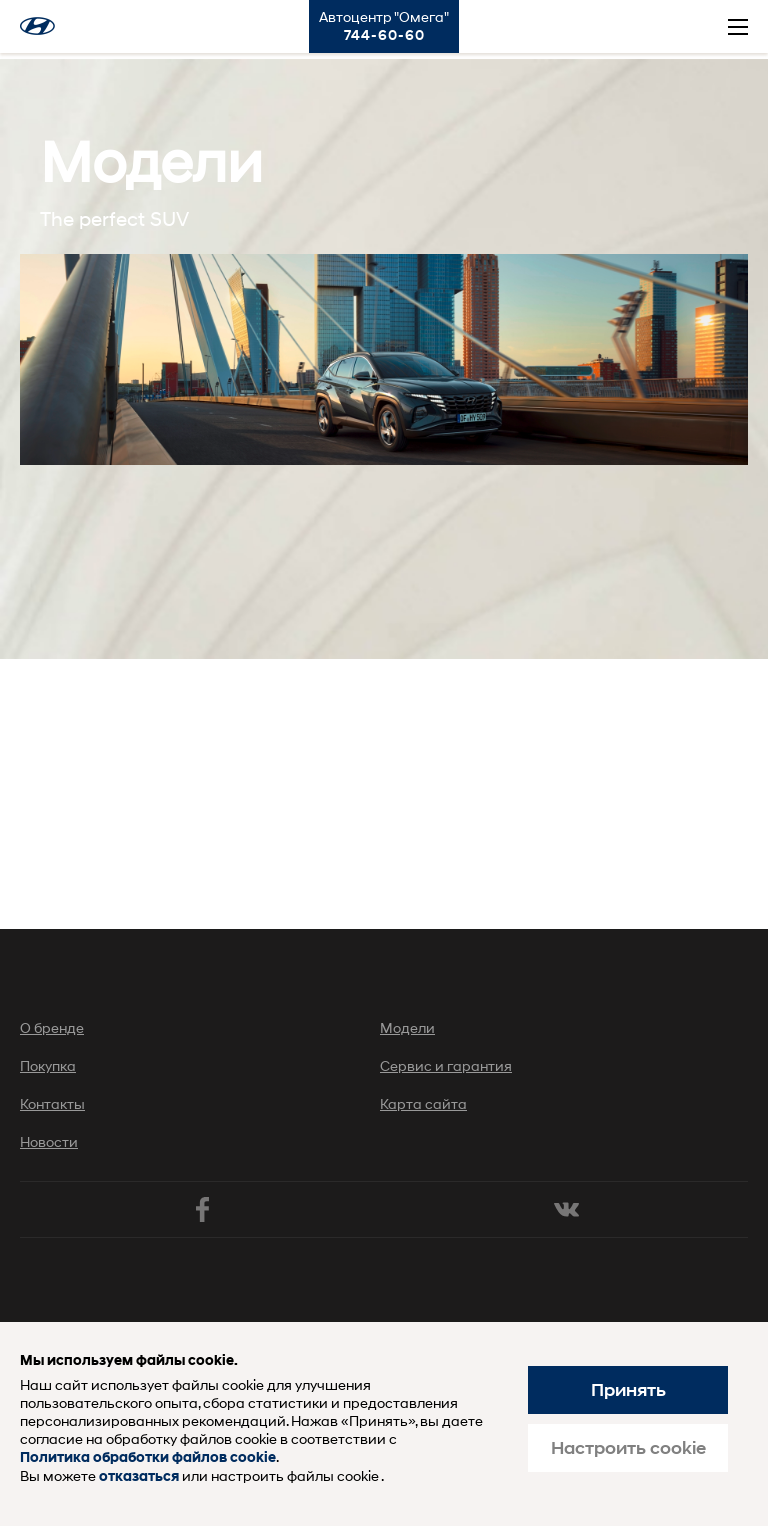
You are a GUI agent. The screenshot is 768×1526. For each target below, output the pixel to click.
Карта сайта (423, 1103)
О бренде (52, 1027)
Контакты (52, 1103)
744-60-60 (384, 35)
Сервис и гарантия (446, 1065)
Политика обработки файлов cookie (148, 1457)
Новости (49, 1141)
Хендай (37, 26)
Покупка (48, 1065)
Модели (407, 1027)
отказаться (139, 1476)
